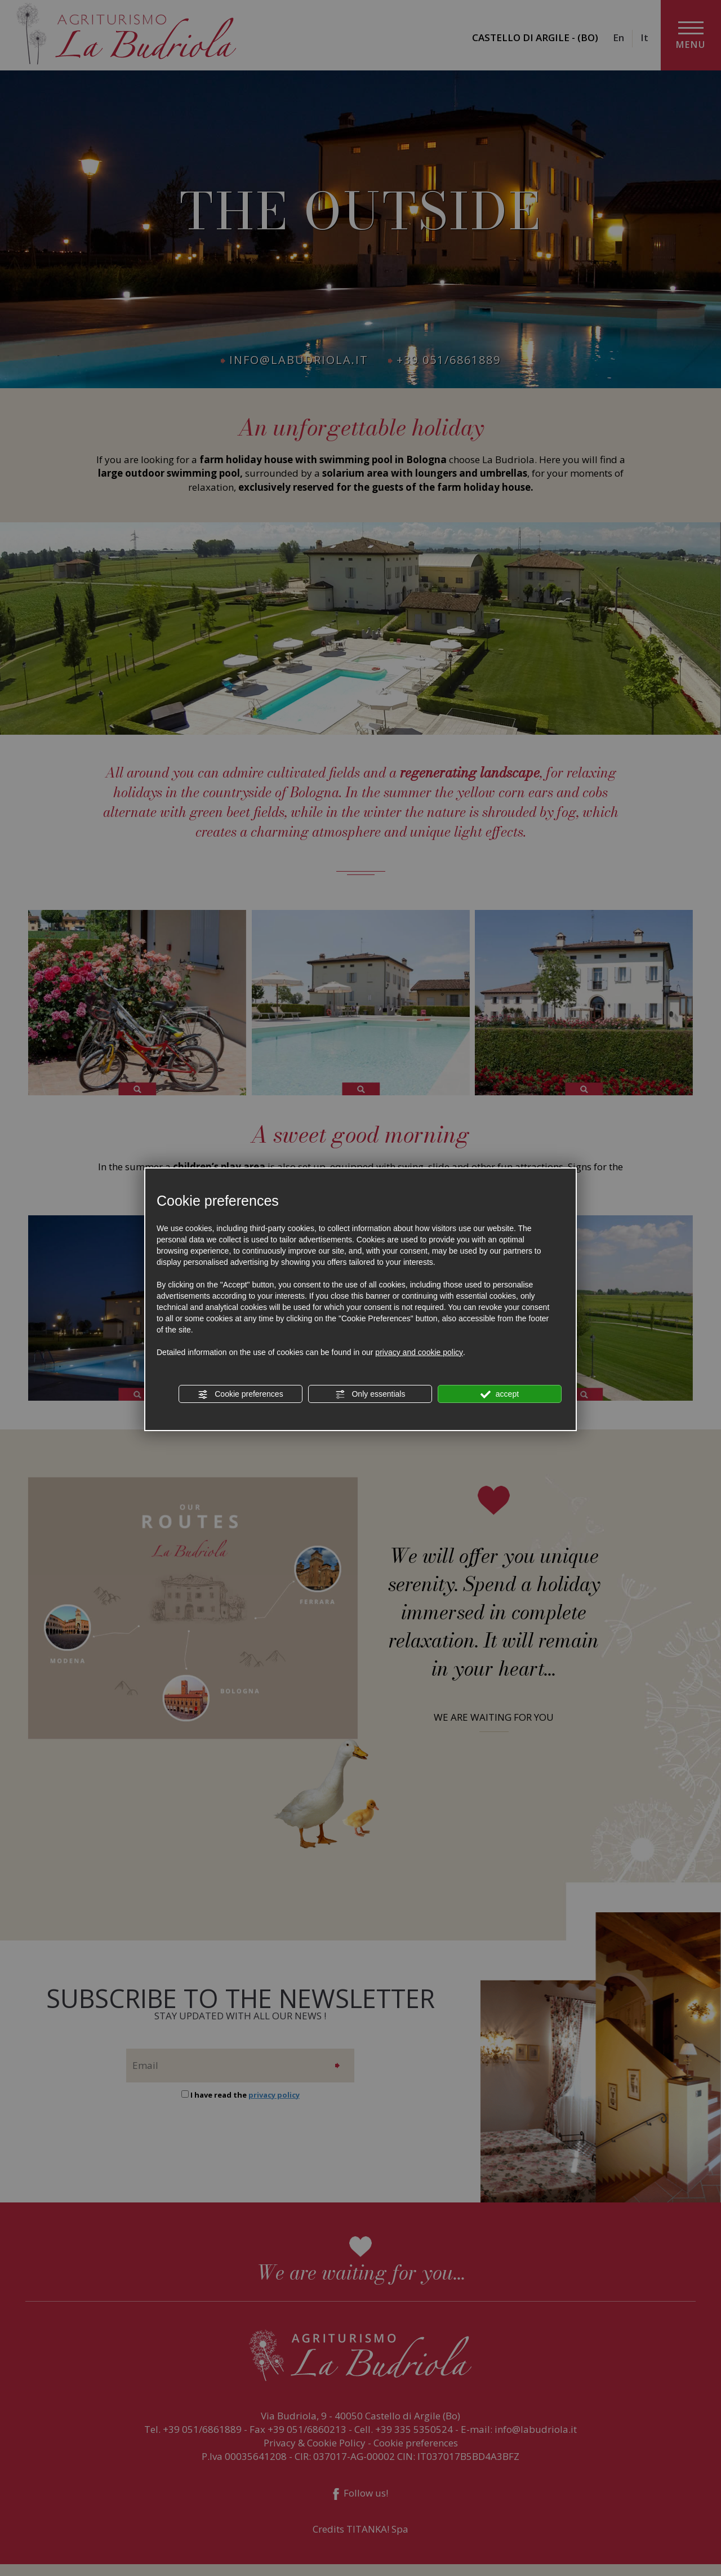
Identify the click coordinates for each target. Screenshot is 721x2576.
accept (499, 1394)
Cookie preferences (240, 1394)
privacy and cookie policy (419, 1352)
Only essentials (370, 1394)
